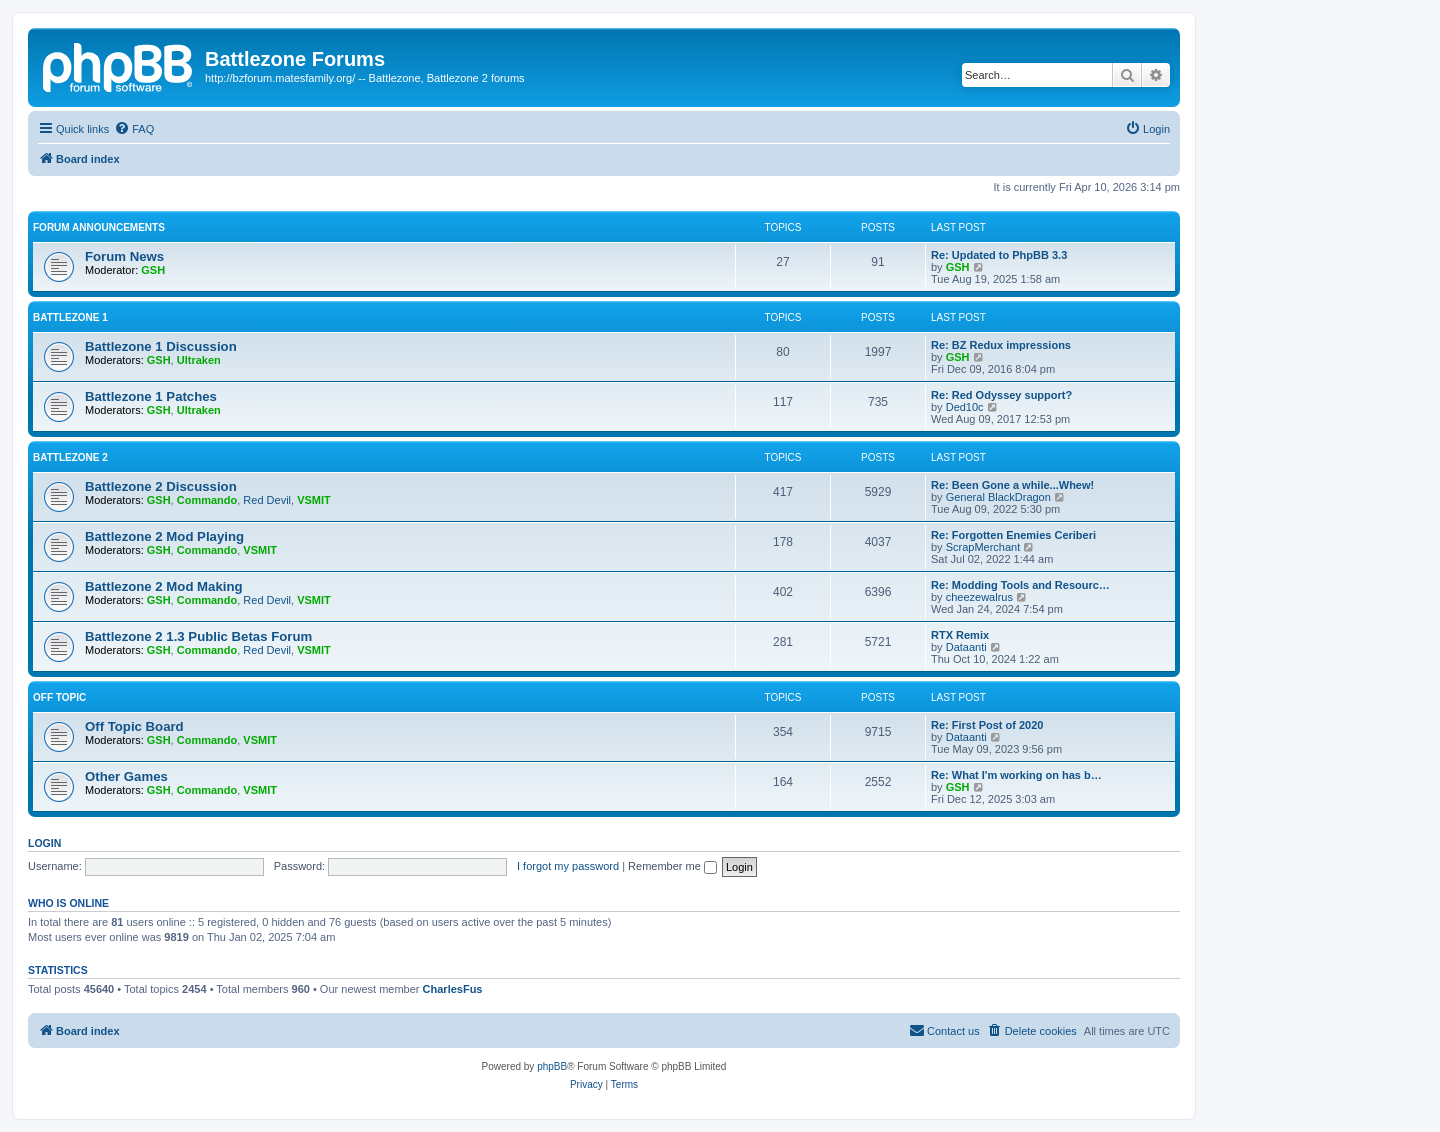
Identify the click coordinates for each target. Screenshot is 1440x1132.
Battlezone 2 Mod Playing (164, 536)
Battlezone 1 (70, 317)
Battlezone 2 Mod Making (164, 586)
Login (44, 843)
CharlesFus (453, 989)
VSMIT (314, 500)
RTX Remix (960, 635)
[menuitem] (134, 129)
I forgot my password (568, 866)
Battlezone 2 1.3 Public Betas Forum (198, 636)
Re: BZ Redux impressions (1001, 345)
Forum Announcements (99, 227)
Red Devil (267, 500)
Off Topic (59, 697)
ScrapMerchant (983, 547)
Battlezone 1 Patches (151, 396)
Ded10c (965, 407)
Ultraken (199, 360)
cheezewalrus (979, 597)
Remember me (672, 866)
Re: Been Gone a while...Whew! (1012, 485)
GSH (153, 270)
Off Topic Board (134, 726)
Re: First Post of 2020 (987, 725)
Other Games (126, 776)
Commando (207, 500)
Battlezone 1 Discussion (161, 346)
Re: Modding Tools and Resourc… (1020, 585)
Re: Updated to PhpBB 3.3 (999, 255)
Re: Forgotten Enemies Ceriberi (1013, 535)
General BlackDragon (998, 497)
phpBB (552, 1066)
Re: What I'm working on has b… (1016, 775)
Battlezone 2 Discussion (161, 486)
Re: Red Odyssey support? (1001, 395)
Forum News (124, 256)
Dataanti (966, 647)
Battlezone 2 (70, 457)
